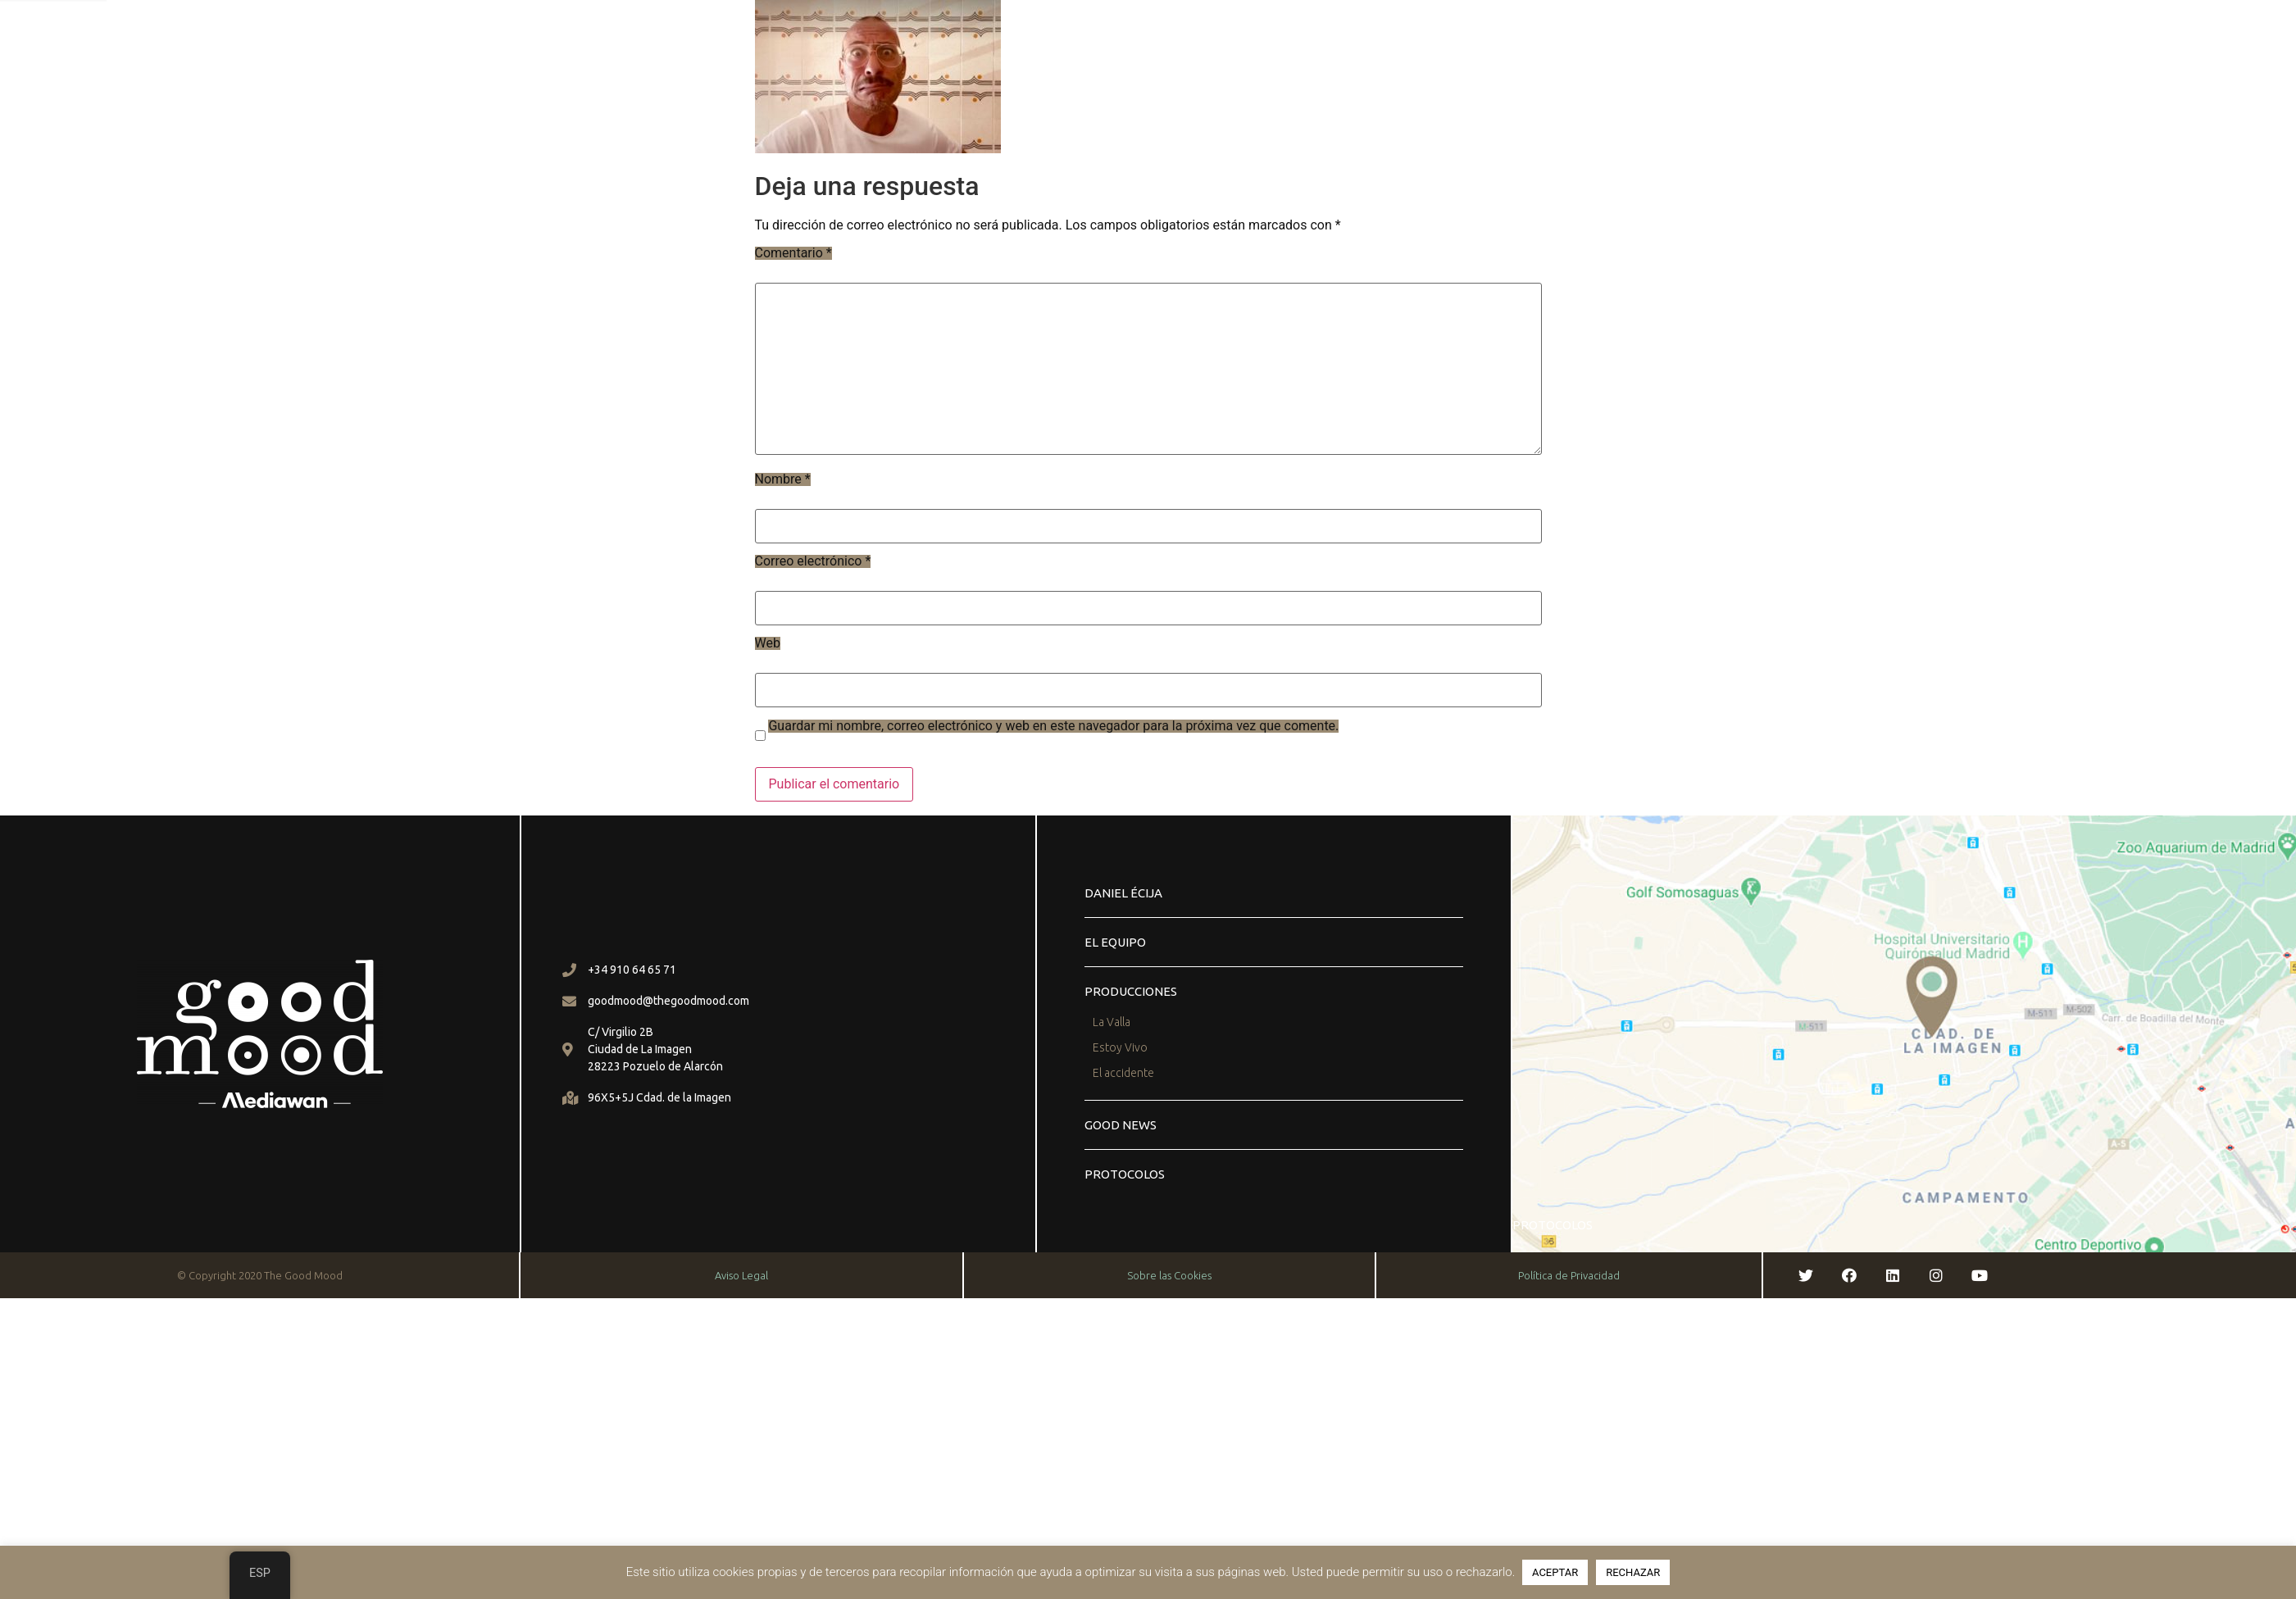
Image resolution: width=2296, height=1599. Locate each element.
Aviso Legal (741, 1275)
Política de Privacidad (1569, 1275)
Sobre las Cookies (1169, 1275)
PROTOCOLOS (1124, 1174)
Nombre (783, 479)
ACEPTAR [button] (1555, 1572)
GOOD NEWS (1120, 1125)
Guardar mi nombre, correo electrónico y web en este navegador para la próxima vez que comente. (1053, 726)
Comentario (793, 253)
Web (767, 643)
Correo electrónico (813, 561)
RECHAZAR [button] (1633, 1572)
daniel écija (1123, 893)
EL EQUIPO (1115, 942)
